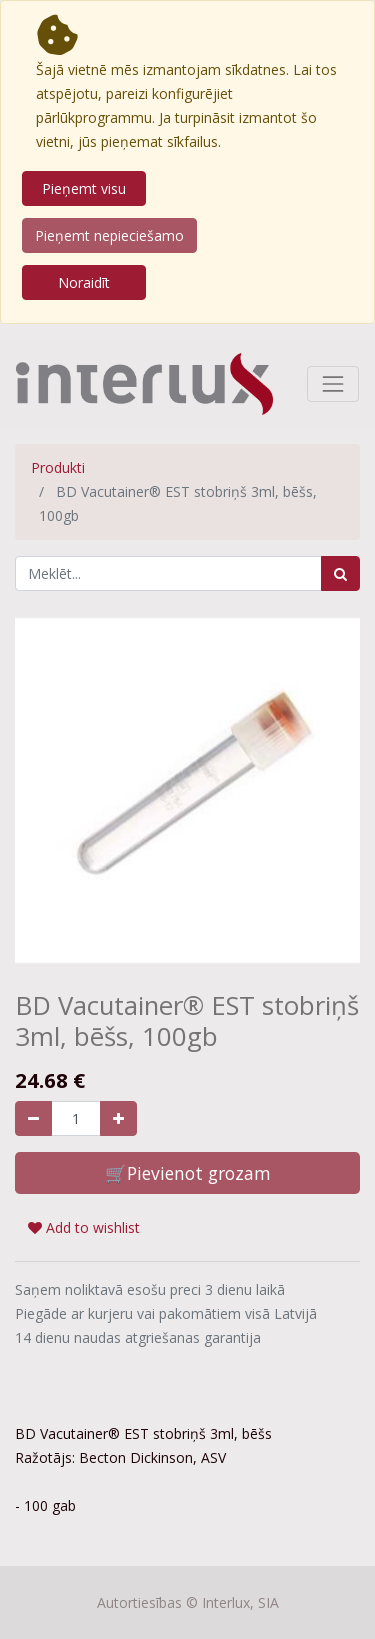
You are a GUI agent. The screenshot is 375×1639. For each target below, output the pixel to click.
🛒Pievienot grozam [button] (188, 1173)
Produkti (58, 467)
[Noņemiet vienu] (33, 1118)
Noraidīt (84, 282)
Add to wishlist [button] (84, 1227)
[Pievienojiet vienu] (118, 1118)
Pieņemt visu (84, 188)
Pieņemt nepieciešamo (109, 235)
